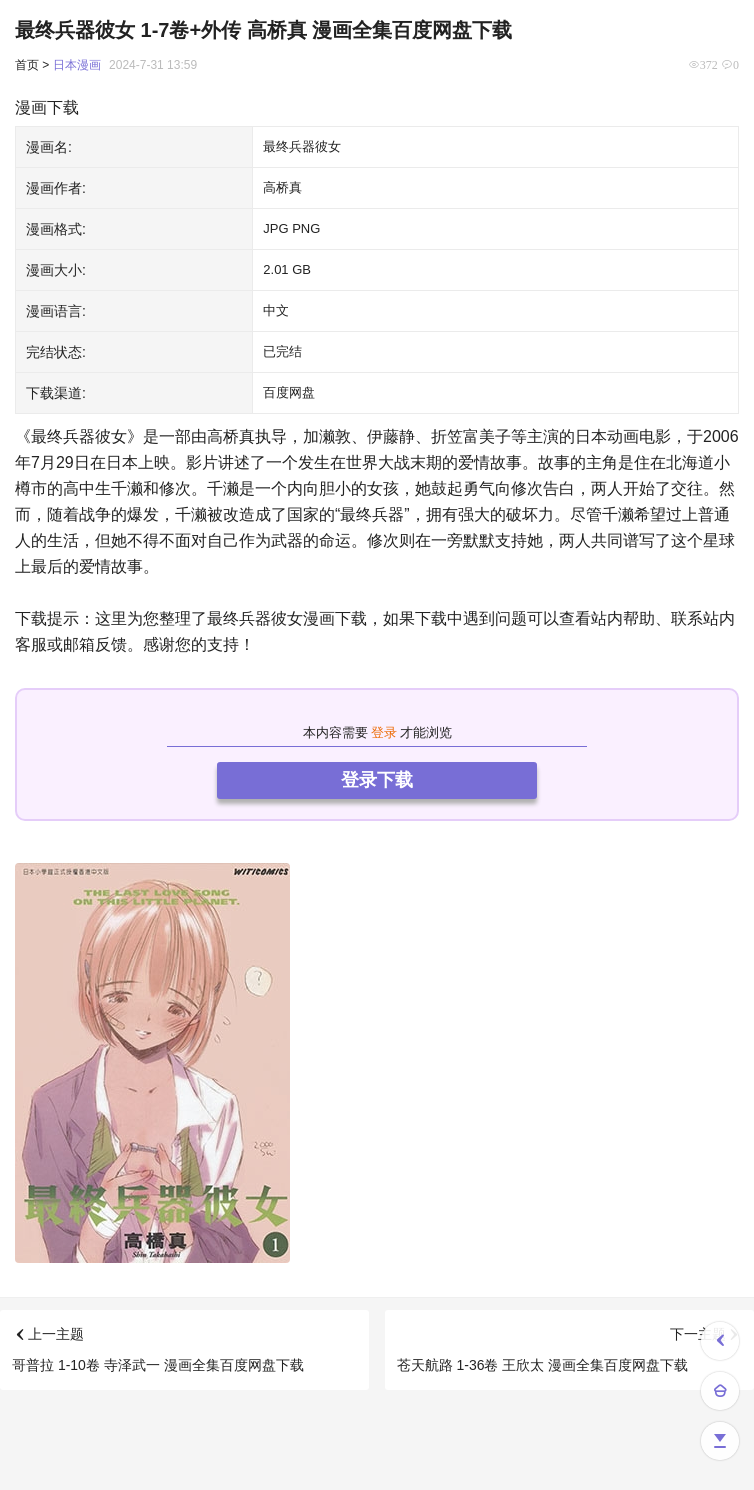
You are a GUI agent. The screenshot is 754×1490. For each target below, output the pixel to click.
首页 (27, 65)
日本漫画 (77, 65)
